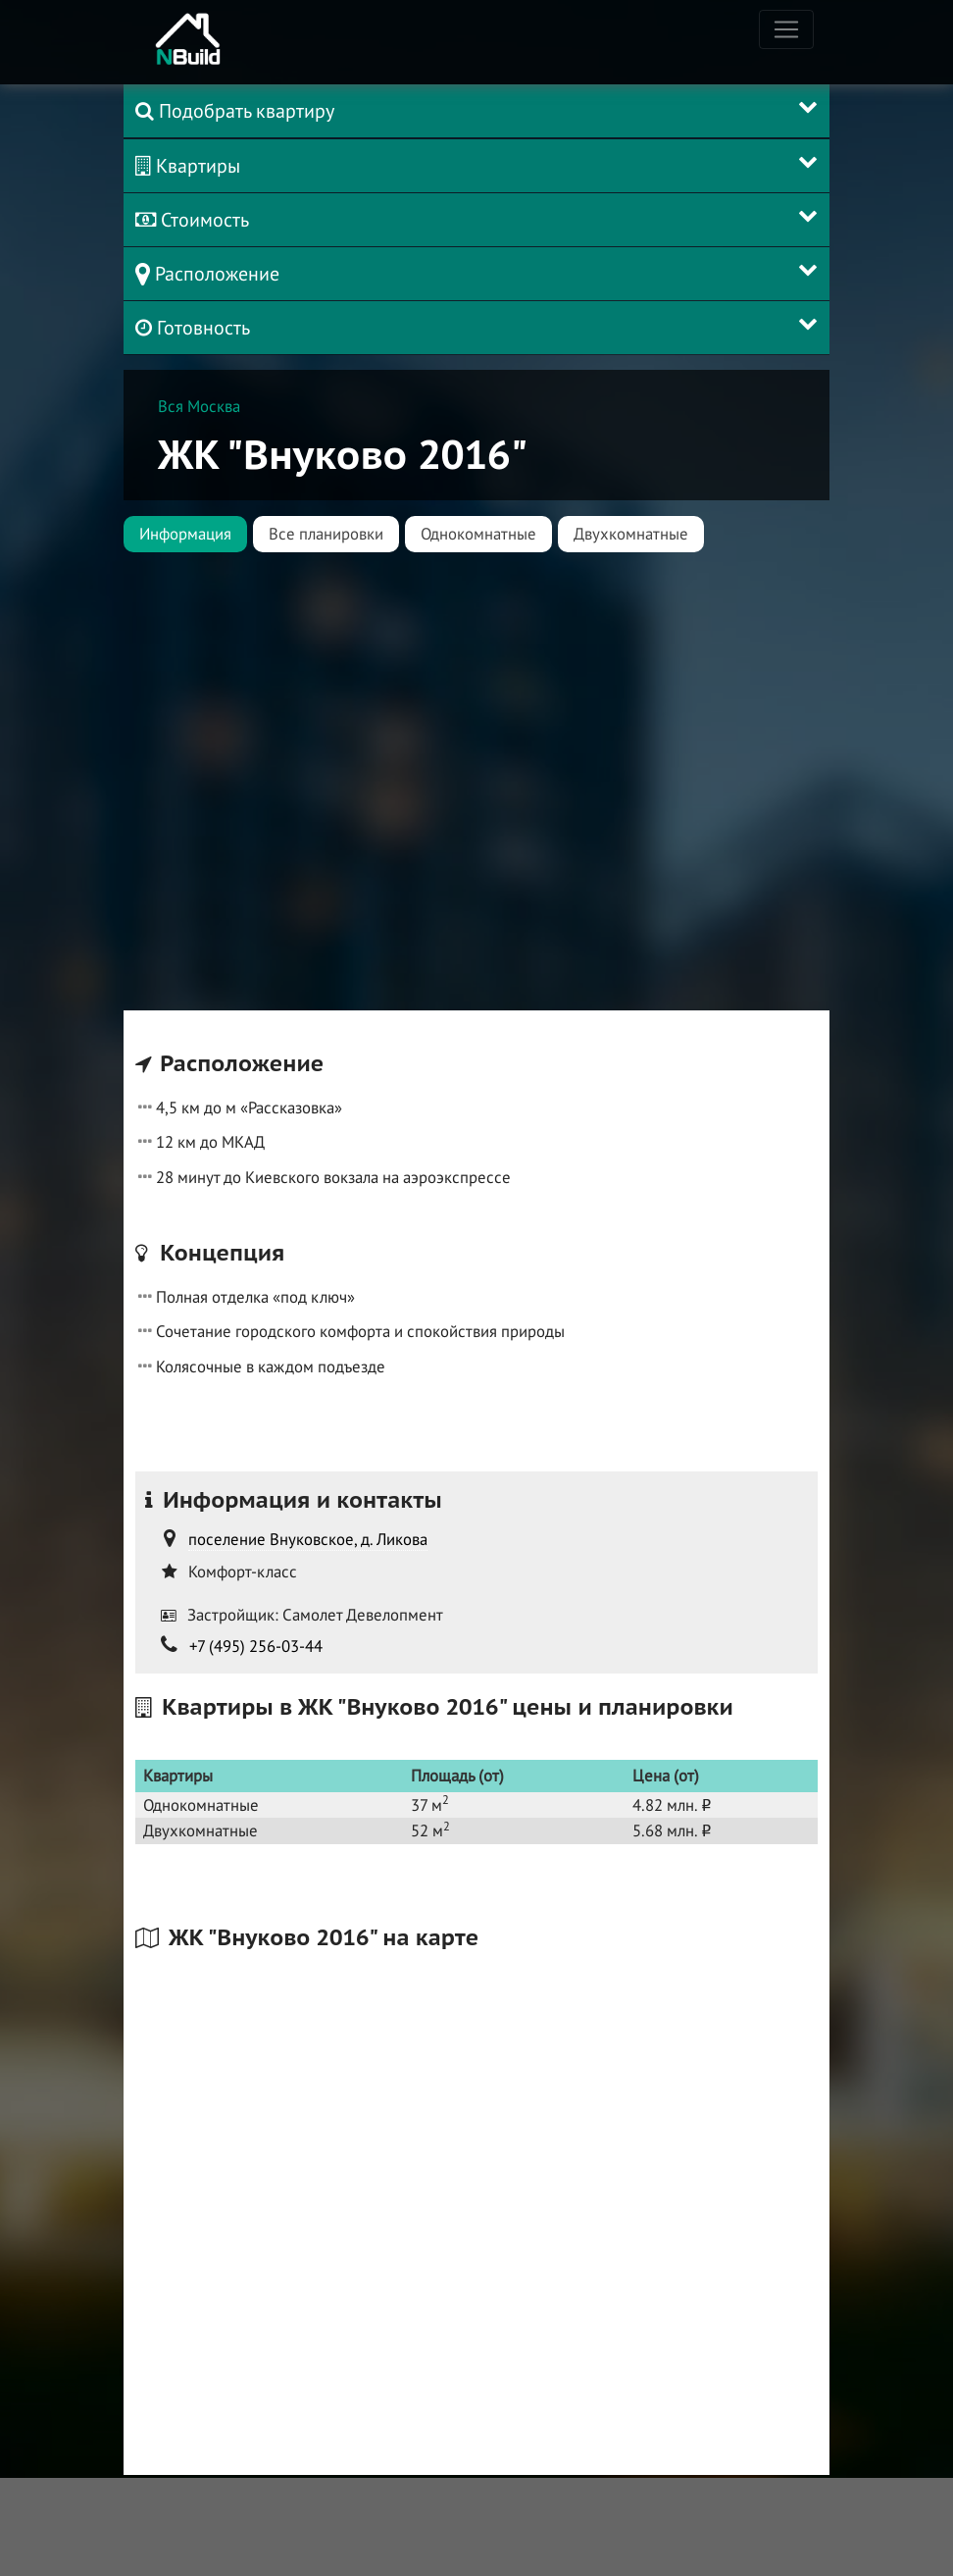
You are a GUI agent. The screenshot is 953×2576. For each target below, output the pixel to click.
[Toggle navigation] (786, 29)
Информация (185, 533)
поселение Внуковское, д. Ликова (307, 1539)
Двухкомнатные (631, 533)
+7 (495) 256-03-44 (256, 1646)
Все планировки (326, 533)
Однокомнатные (478, 533)
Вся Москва (199, 406)
